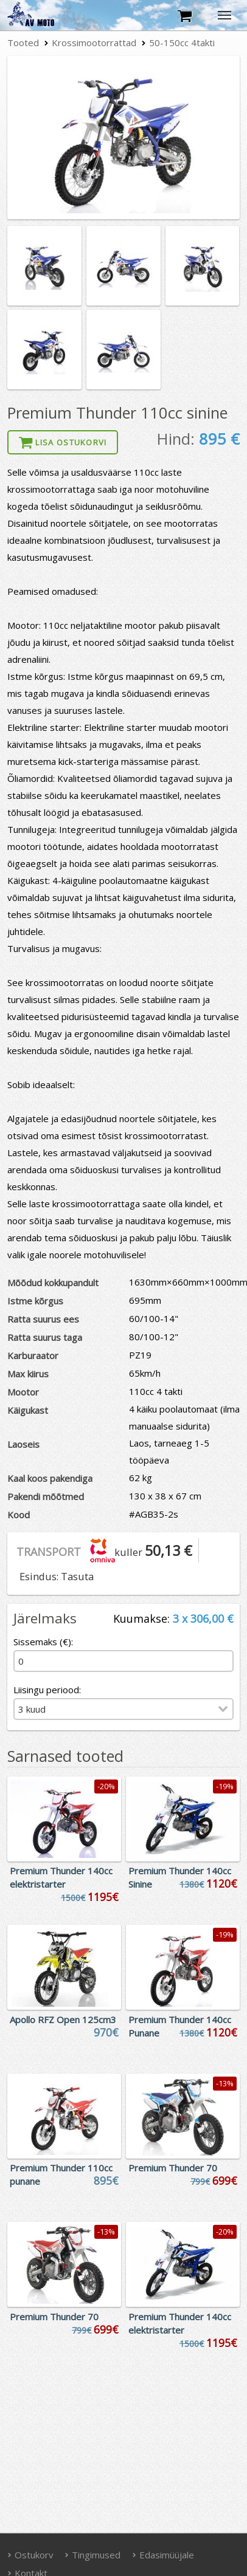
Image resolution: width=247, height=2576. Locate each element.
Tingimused (93, 2555)
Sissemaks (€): (43, 1642)
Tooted (23, 42)
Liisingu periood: (47, 1690)
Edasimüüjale (163, 2555)
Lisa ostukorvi (62, 442)
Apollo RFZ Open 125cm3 (63, 2019)
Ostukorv (30, 2555)
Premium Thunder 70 (172, 2168)
